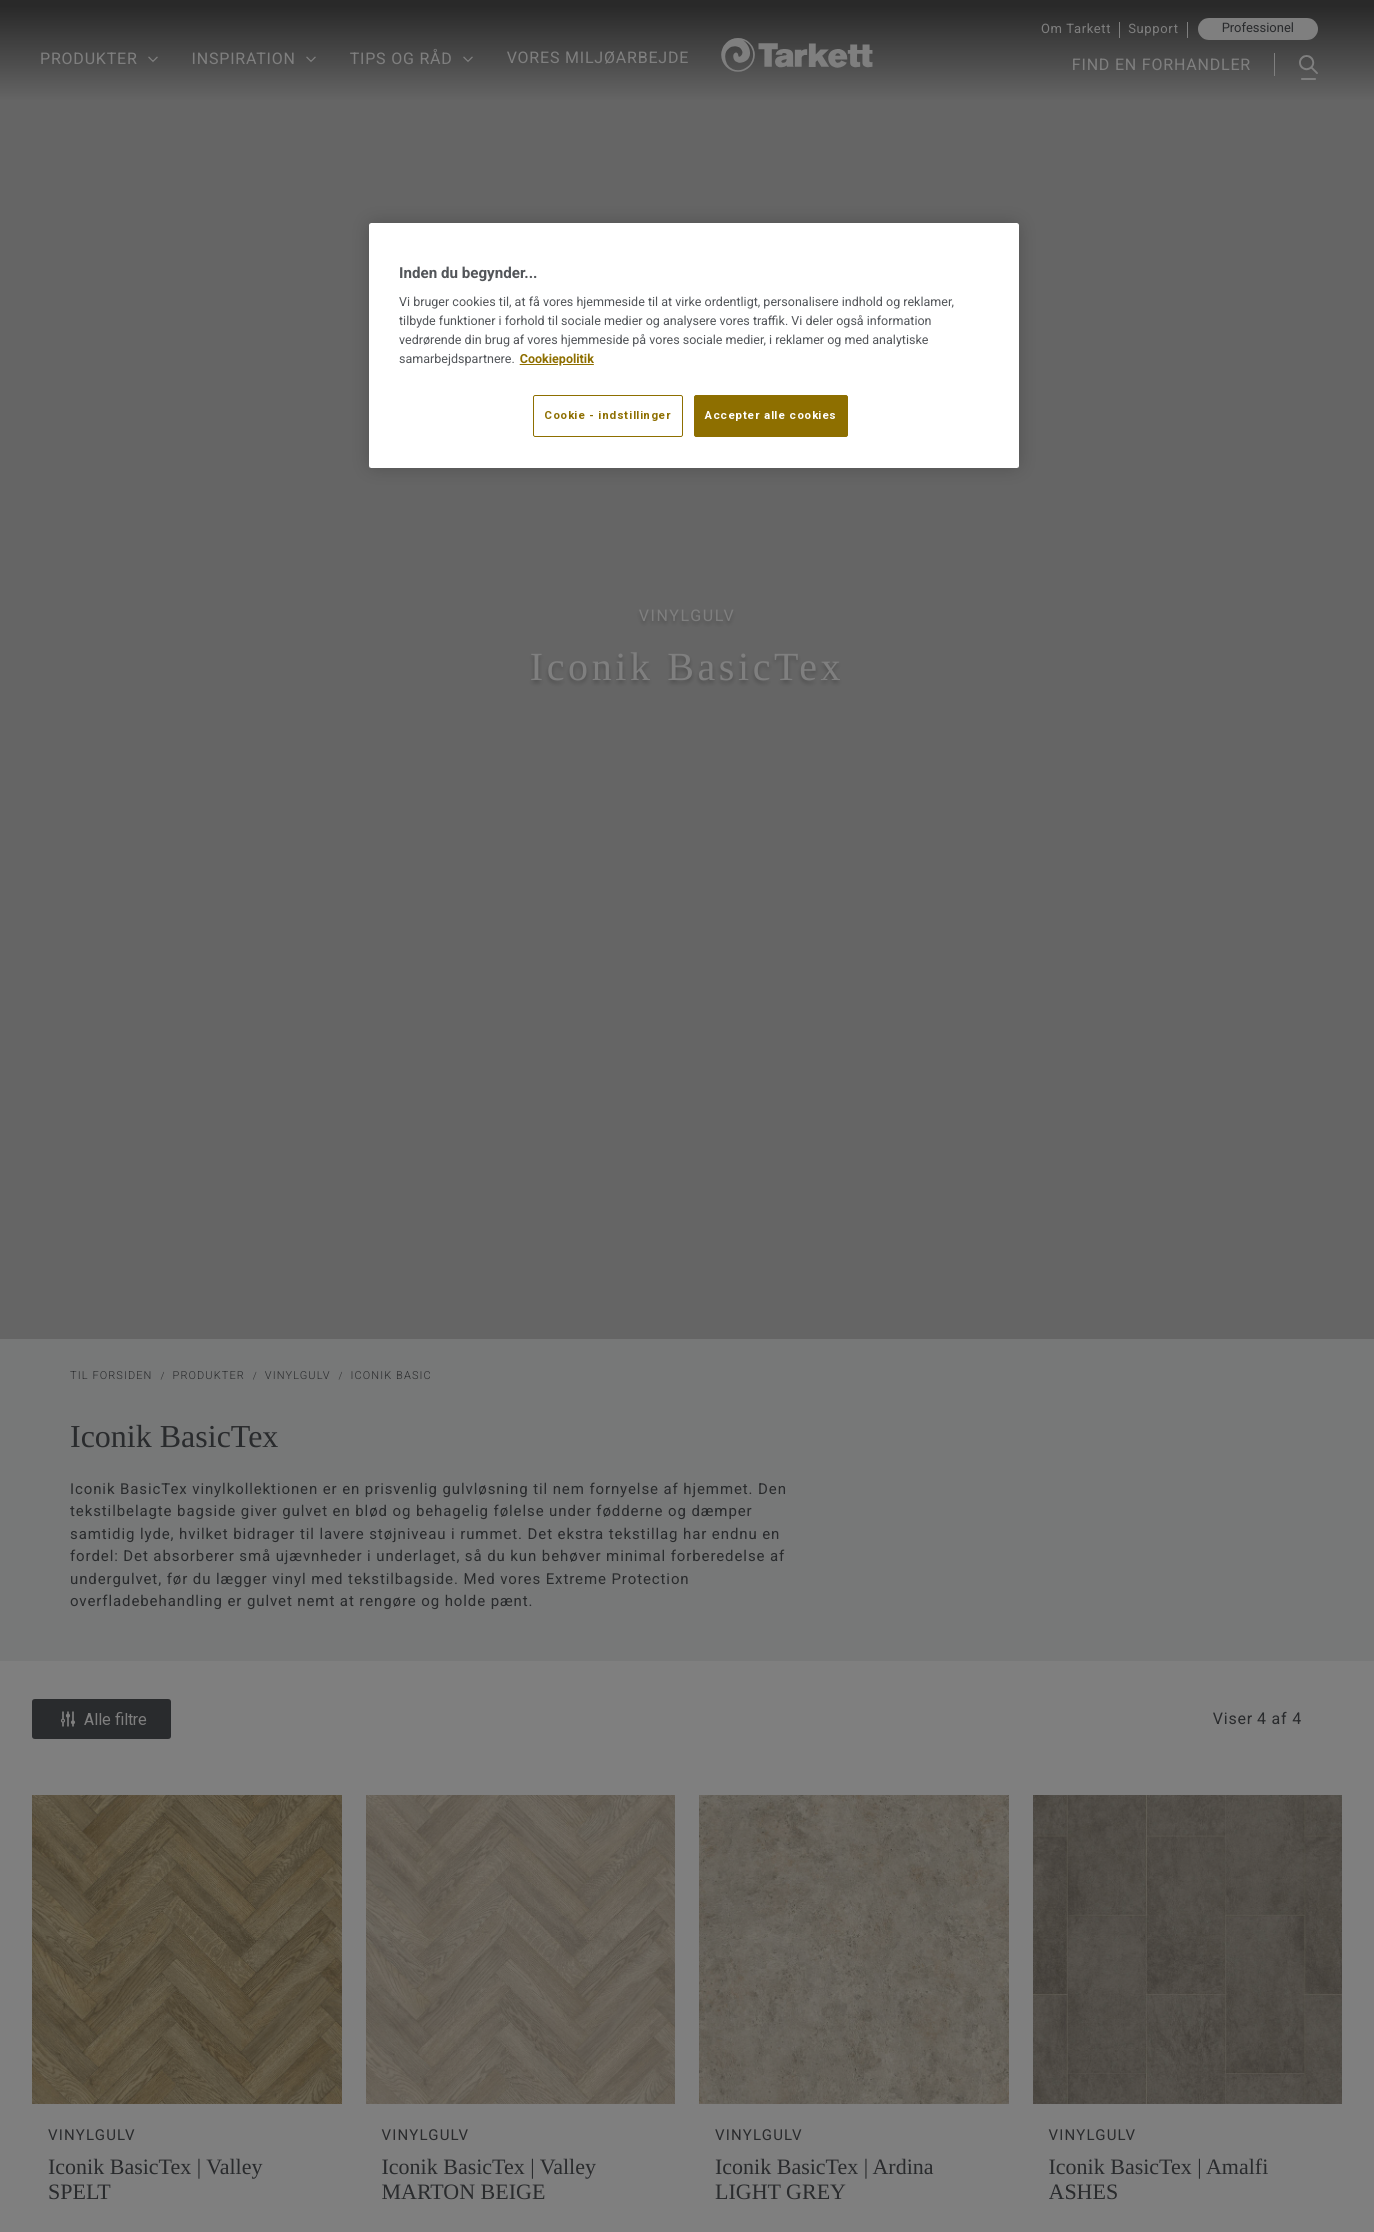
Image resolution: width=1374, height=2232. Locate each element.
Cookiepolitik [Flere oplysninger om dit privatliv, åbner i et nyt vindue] (557, 359)
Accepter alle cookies (771, 415)
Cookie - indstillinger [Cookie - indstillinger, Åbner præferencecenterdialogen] (608, 415)
